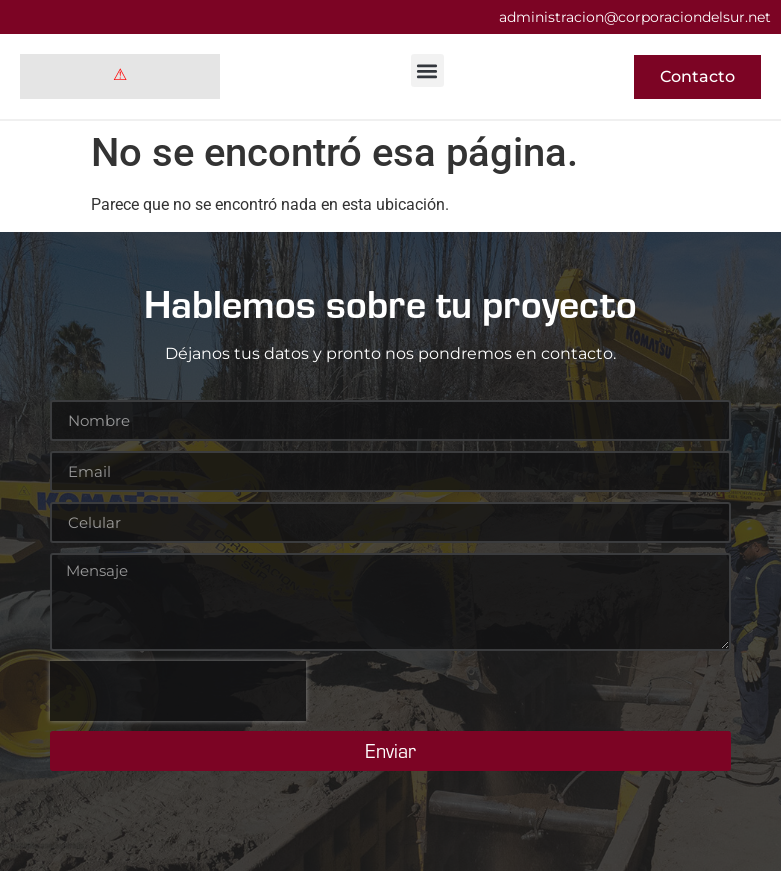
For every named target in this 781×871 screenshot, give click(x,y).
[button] (427, 70)
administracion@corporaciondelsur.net (635, 17)
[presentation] (178, 691)
